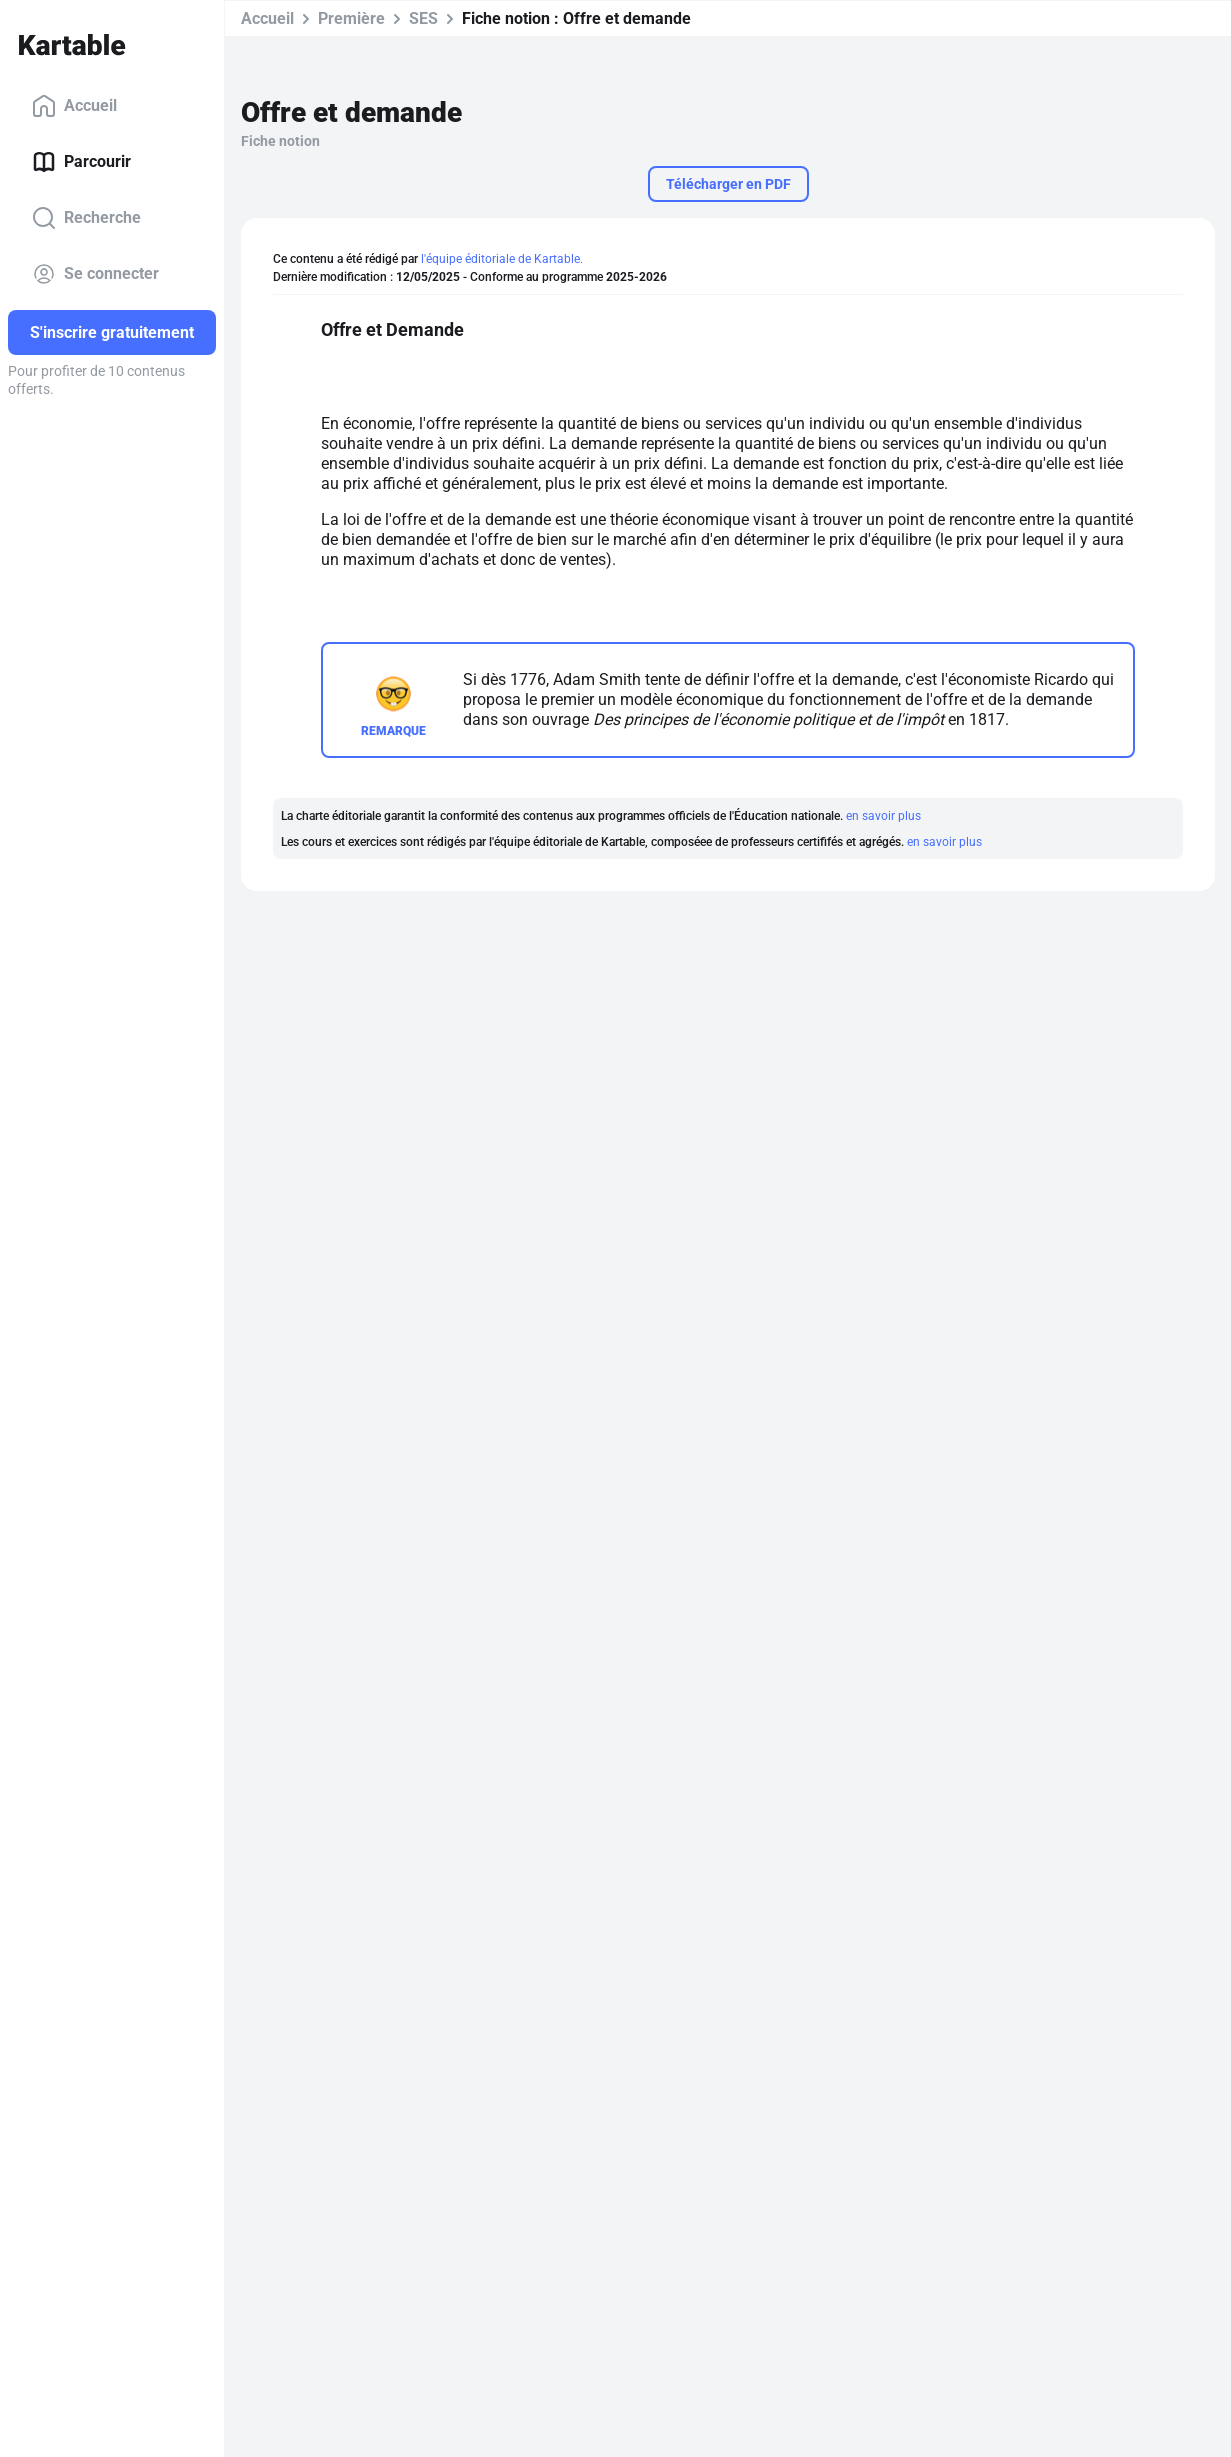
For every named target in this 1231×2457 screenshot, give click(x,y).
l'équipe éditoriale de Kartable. (502, 259)
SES (423, 18)
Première (351, 18)
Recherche (86, 218)
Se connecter (95, 274)
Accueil (74, 106)
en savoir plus (883, 816)
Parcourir (81, 162)
